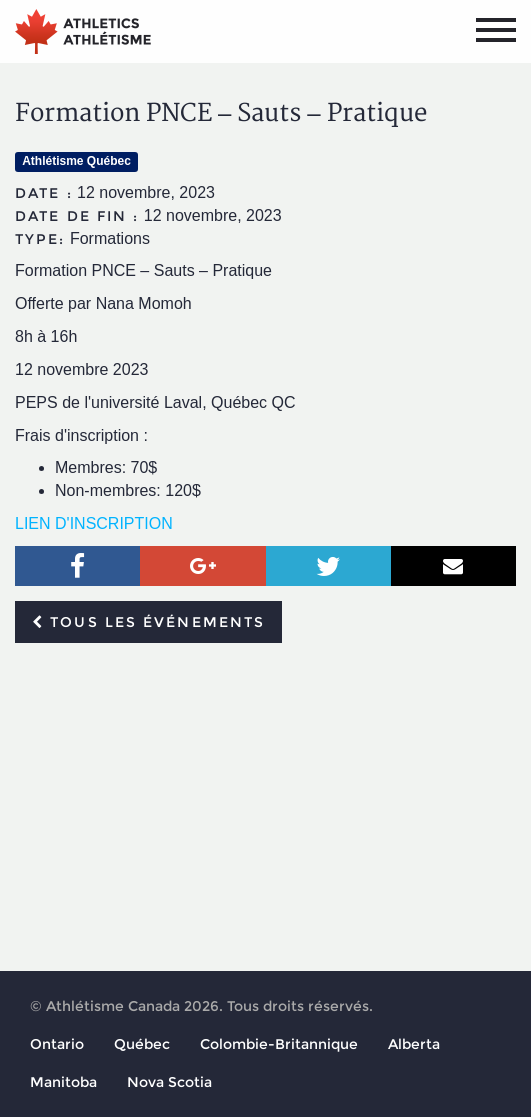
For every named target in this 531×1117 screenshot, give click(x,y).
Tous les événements (148, 622)
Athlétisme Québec (76, 161)
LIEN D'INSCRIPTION (94, 523)
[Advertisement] (265, 808)
